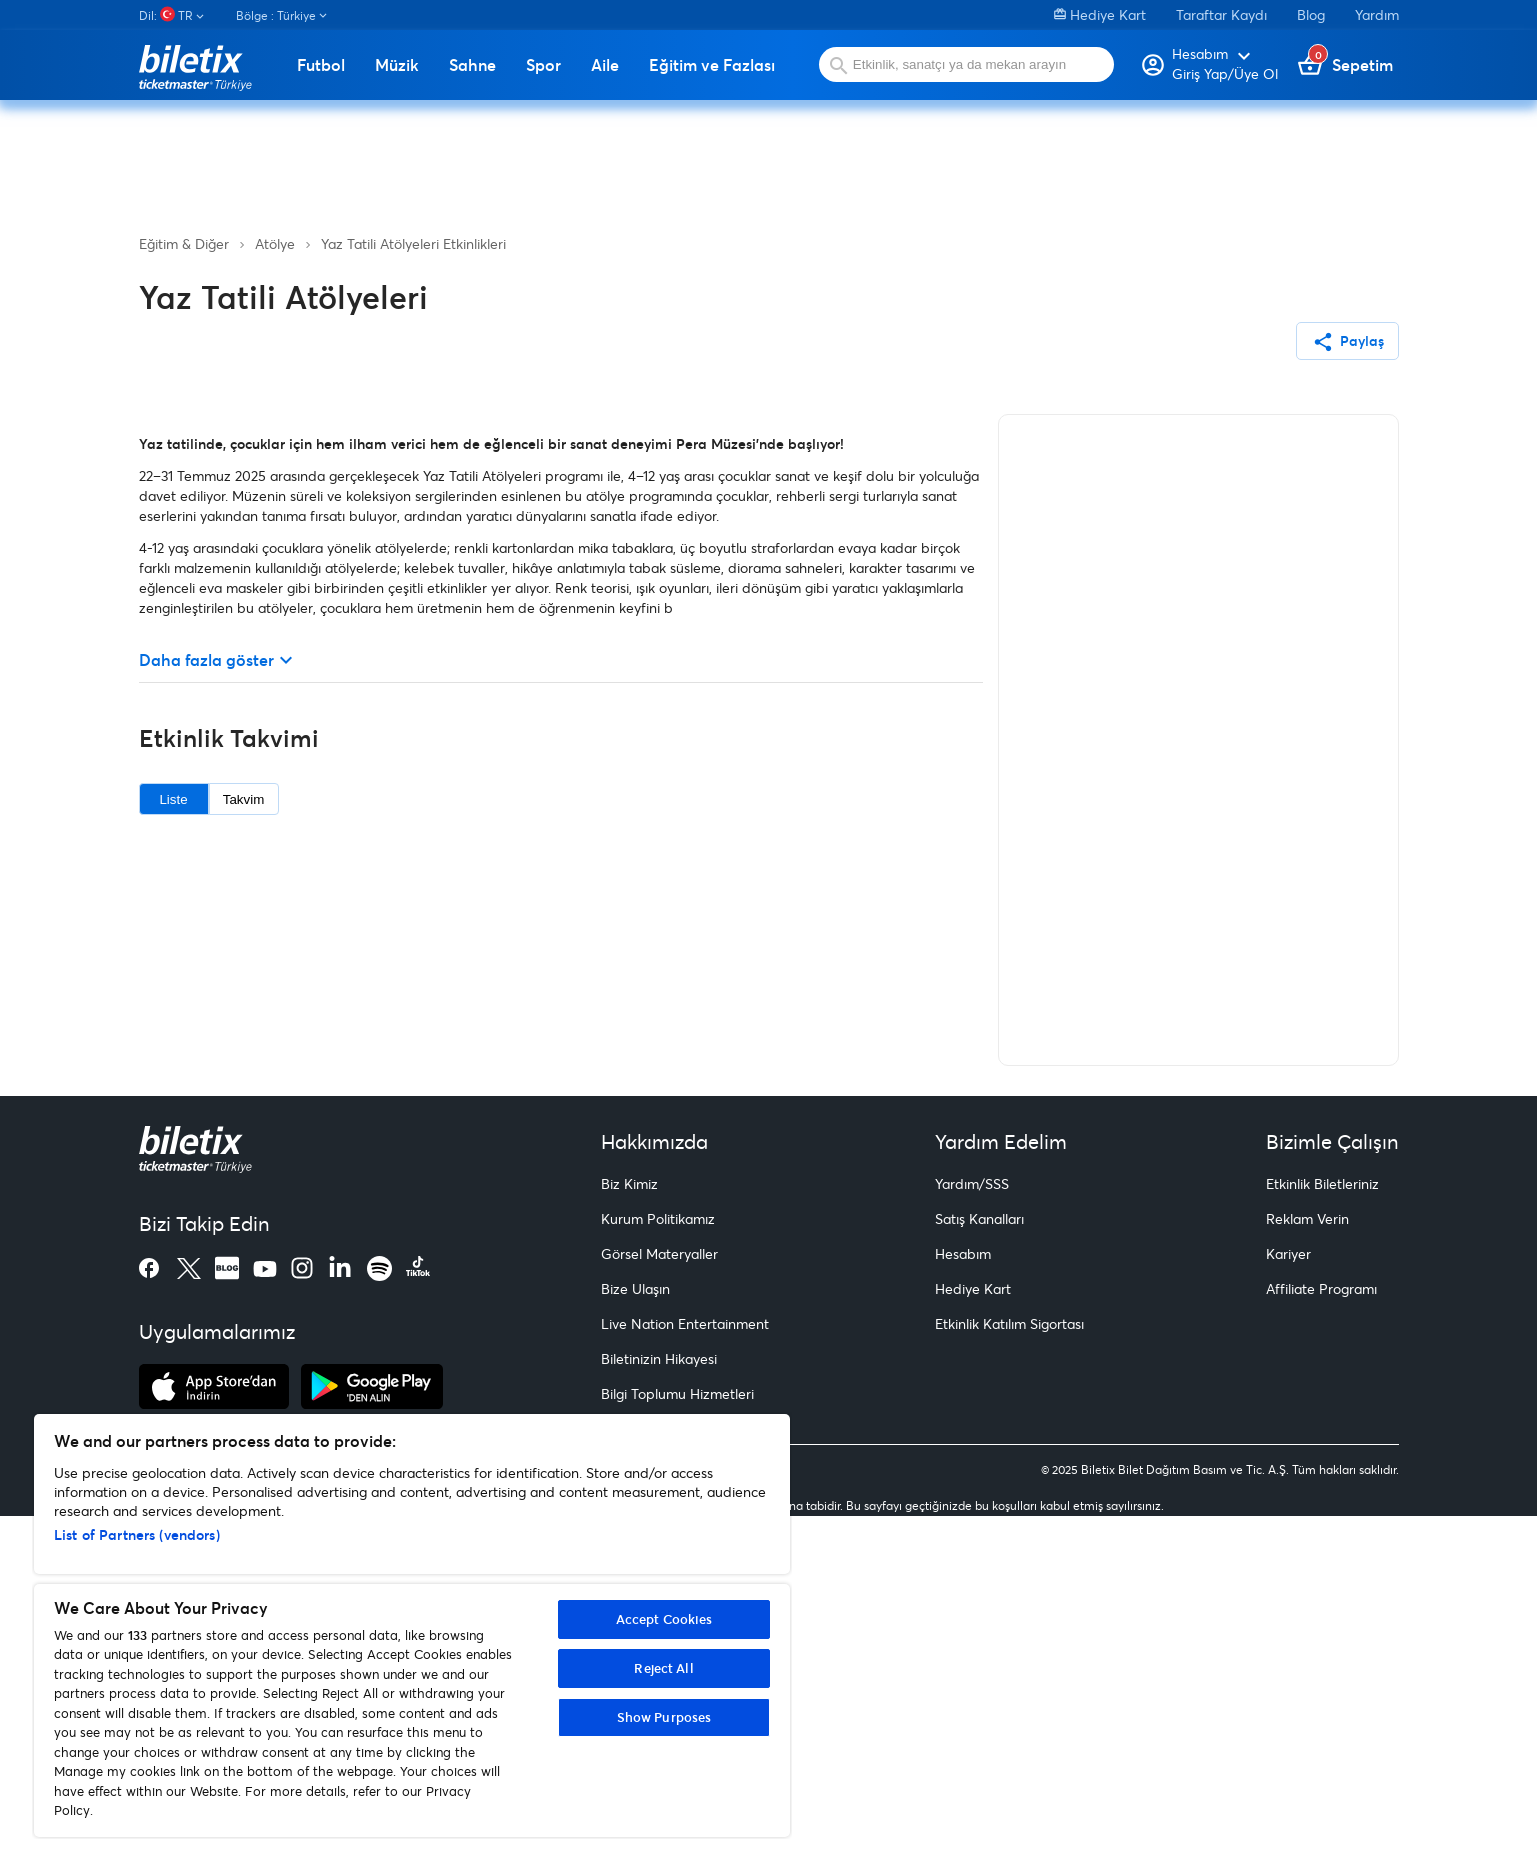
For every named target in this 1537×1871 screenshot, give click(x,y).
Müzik (397, 65)
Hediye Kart (1100, 14)
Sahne (472, 65)
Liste (173, 1154)
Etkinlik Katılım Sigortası (1009, 1679)
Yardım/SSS (972, 1539)
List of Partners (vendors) (137, 1534)
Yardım (1377, 14)
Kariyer (1288, 1609)
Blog (1311, 14)
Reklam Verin (1307, 1574)
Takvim (243, 1154)
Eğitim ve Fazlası (712, 65)
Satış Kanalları (979, 1574)
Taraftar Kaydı (1221, 14)
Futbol (321, 65)
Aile (605, 65)
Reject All (663, 1668)
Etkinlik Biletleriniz (1322, 1539)
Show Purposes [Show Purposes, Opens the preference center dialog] (664, 1717)
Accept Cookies (664, 1619)
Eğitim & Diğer (184, 243)
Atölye (275, 243)
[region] (412, 1625)
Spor (543, 65)
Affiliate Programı (1321, 1644)
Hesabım (963, 1609)
